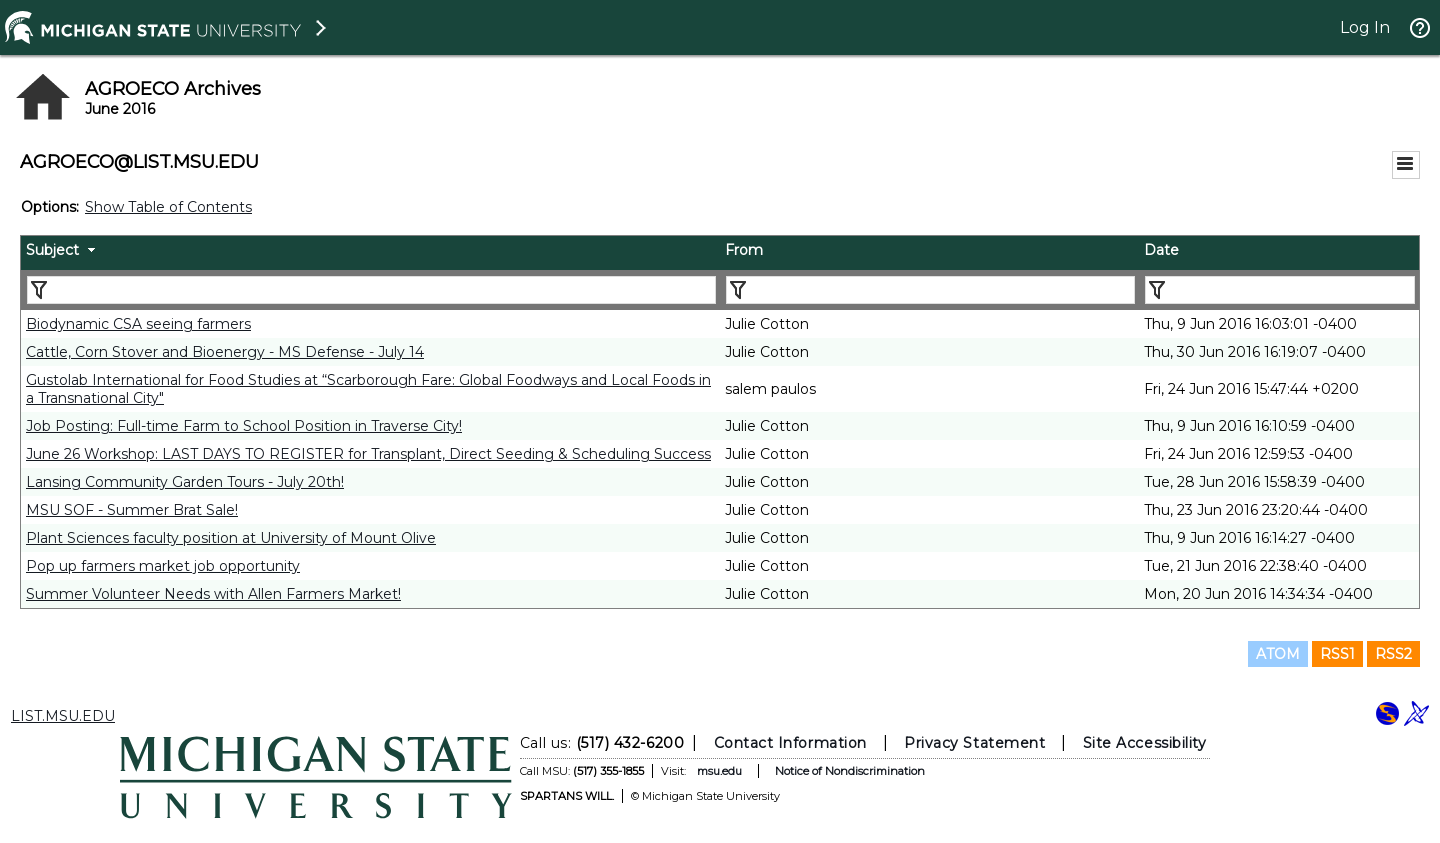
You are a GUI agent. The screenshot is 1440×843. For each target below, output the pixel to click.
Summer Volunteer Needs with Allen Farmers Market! (213, 594)
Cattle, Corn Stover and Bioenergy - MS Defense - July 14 (225, 352)
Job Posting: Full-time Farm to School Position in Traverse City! (244, 426)
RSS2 (1393, 654)
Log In (1365, 27)
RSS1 (1337, 654)
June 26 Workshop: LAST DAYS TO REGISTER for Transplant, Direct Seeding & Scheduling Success (368, 454)
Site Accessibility (1145, 743)
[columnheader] (370, 253)
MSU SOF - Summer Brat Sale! (132, 510)
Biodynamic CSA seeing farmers (138, 324)
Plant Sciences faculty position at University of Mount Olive (231, 538)
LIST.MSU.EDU (63, 716)
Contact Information (790, 743)
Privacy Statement (974, 743)
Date (1161, 250)
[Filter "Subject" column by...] (371, 290)
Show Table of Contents (168, 207)
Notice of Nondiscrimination (850, 771)
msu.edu (719, 771)
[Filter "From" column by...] (930, 290)
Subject (52, 250)
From (744, 250)
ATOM (1278, 654)
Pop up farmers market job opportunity (163, 566)
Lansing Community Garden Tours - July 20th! (185, 482)
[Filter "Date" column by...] (1280, 290)
